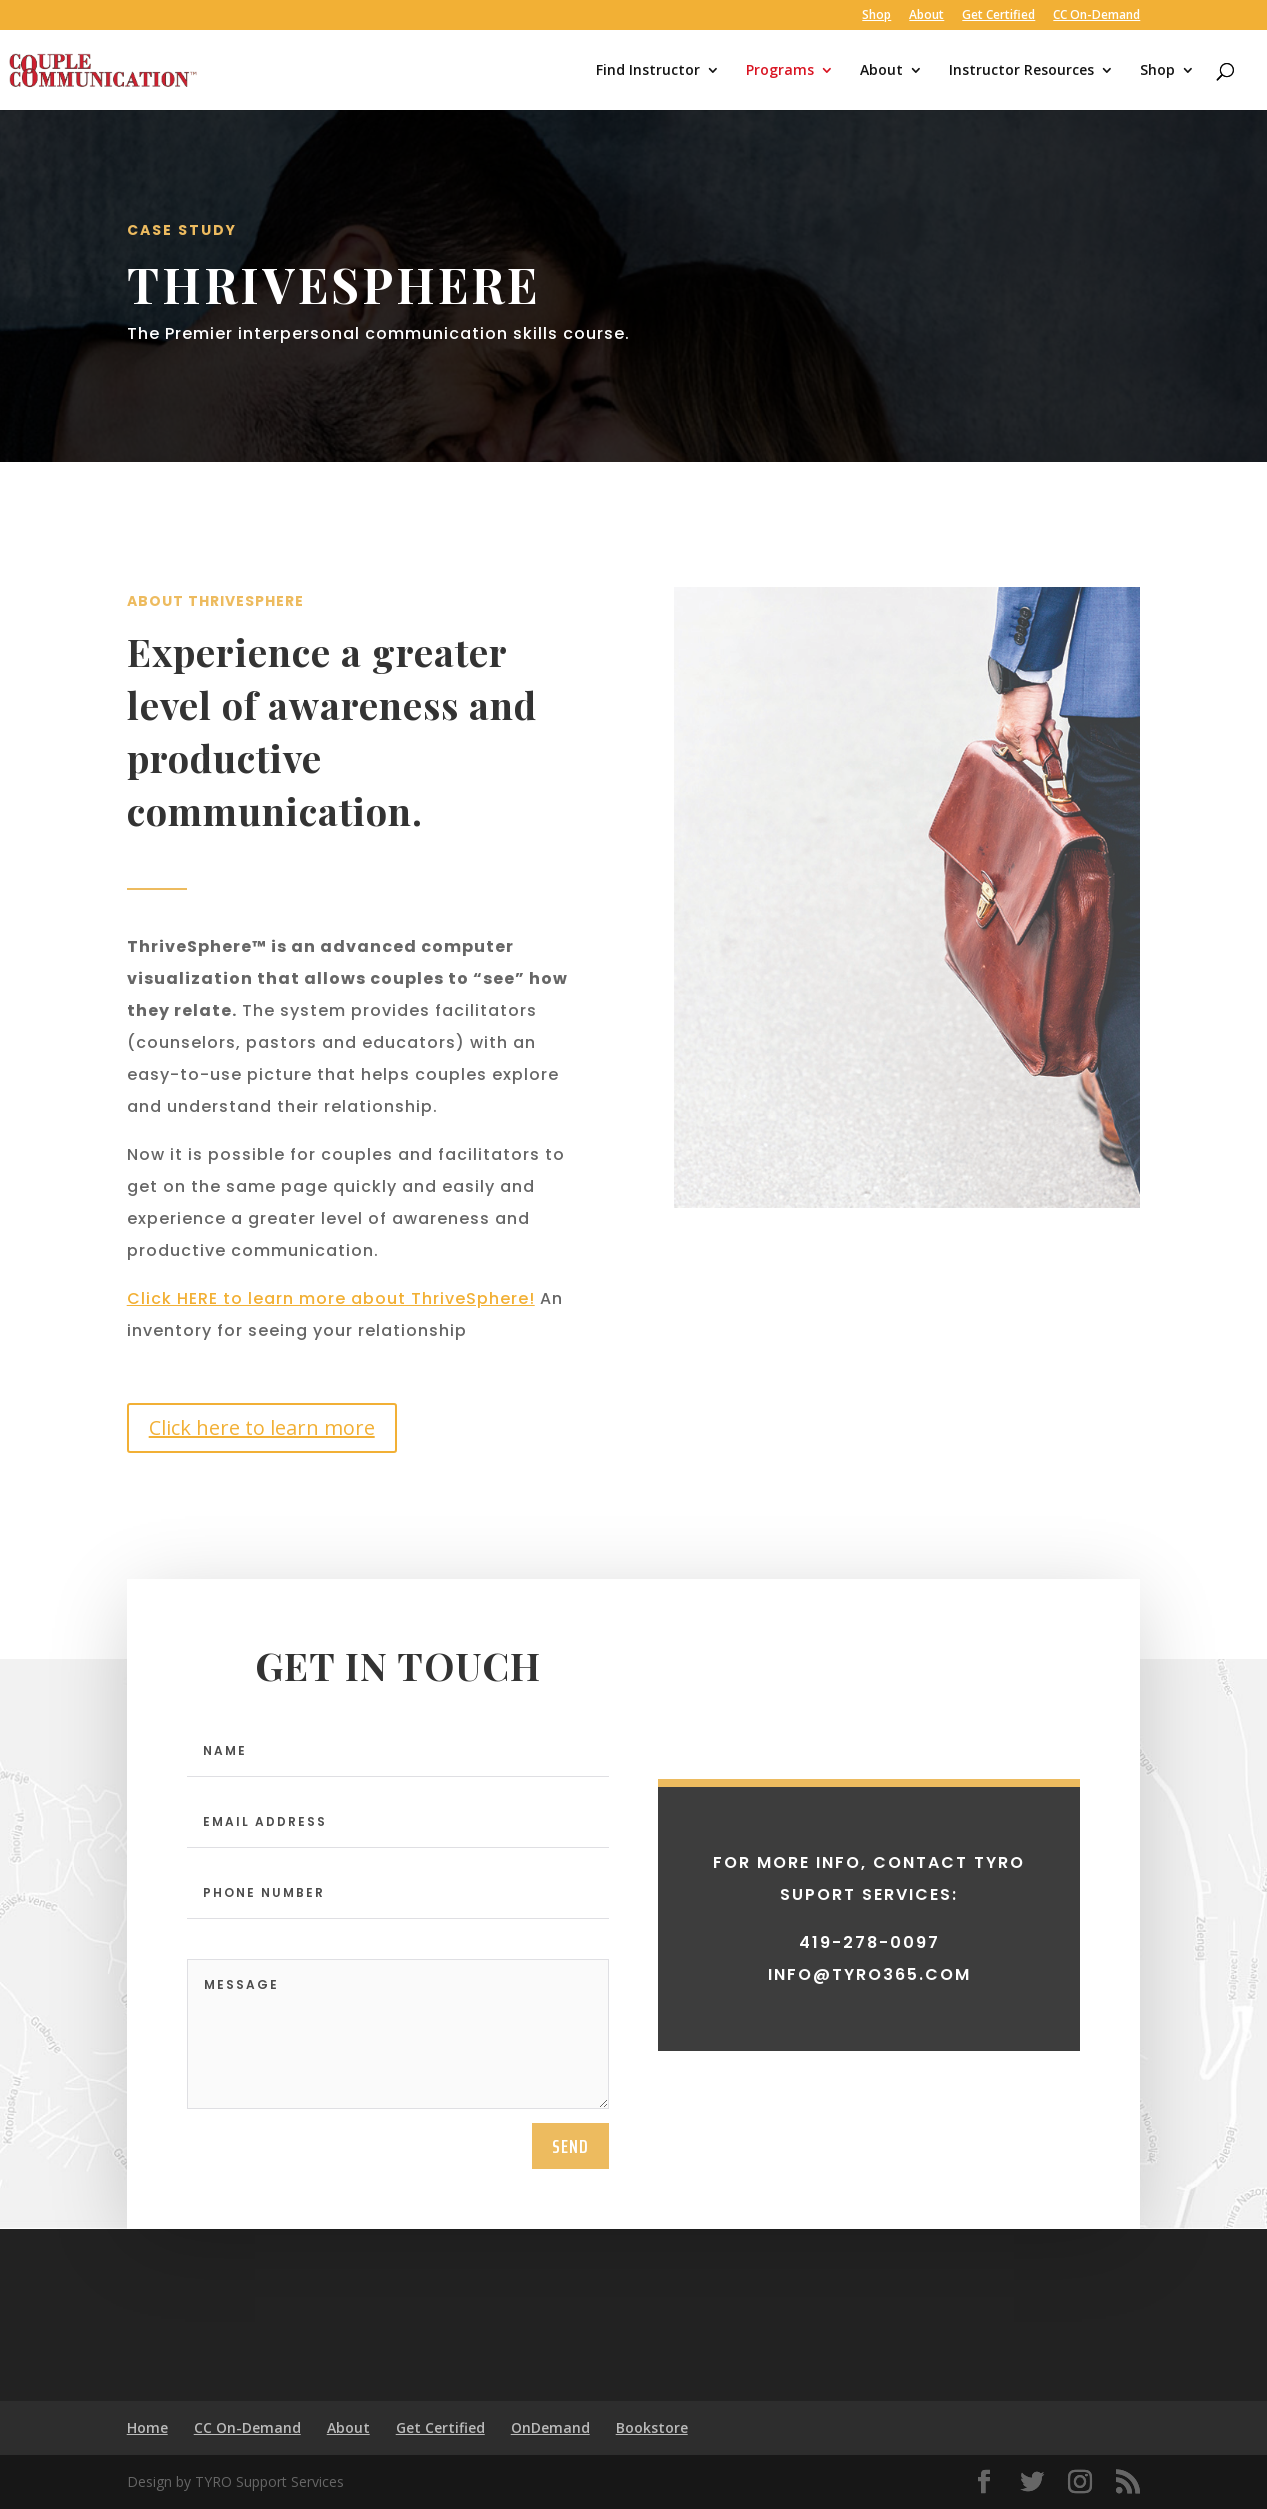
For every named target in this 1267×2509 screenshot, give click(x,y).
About (926, 16)
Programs (780, 71)
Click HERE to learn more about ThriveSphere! (331, 1298)
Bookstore (652, 2427)
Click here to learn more (262, 1427)
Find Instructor (648, 71)
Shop (876, 16)
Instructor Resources (1021, 71)
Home (147, 2427)
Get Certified (998, 16)
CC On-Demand (1096, 16)
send (570, 2276)
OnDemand (550, 2427)
